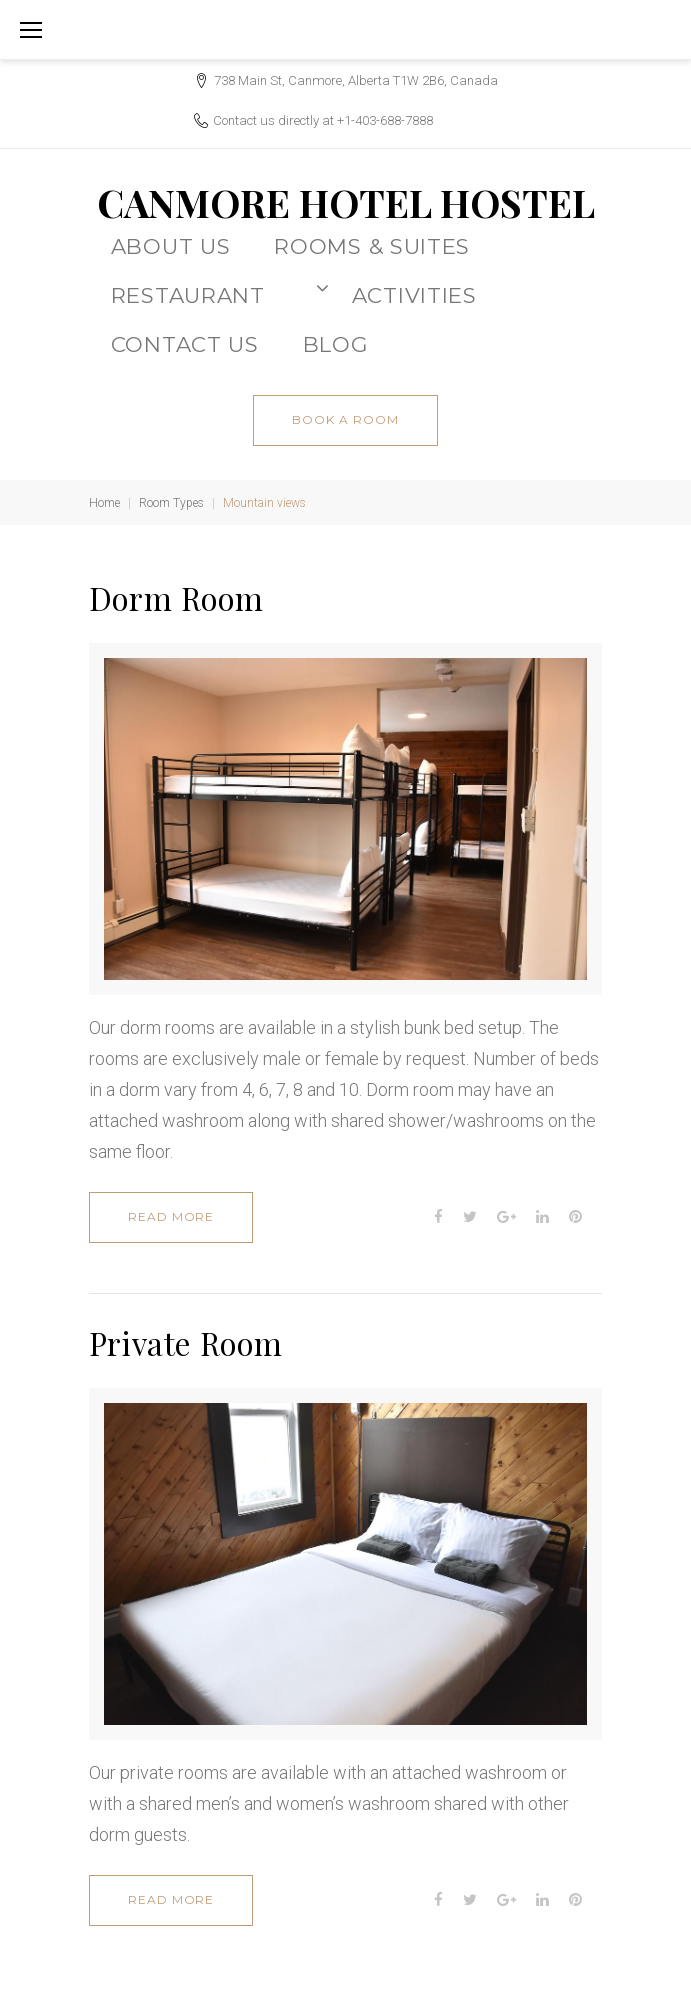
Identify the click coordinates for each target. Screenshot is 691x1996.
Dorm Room (176, 598)
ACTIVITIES (414, 295)
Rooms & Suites (372, 246)
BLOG (336, 344)
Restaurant (220, 293)
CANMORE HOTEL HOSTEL (346, 202)
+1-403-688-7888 (385, 120)
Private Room (185, 1343)
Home (104, 503)
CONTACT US (185, 344)
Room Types (171, 503)
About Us (171, 246)
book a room (345, 419)
